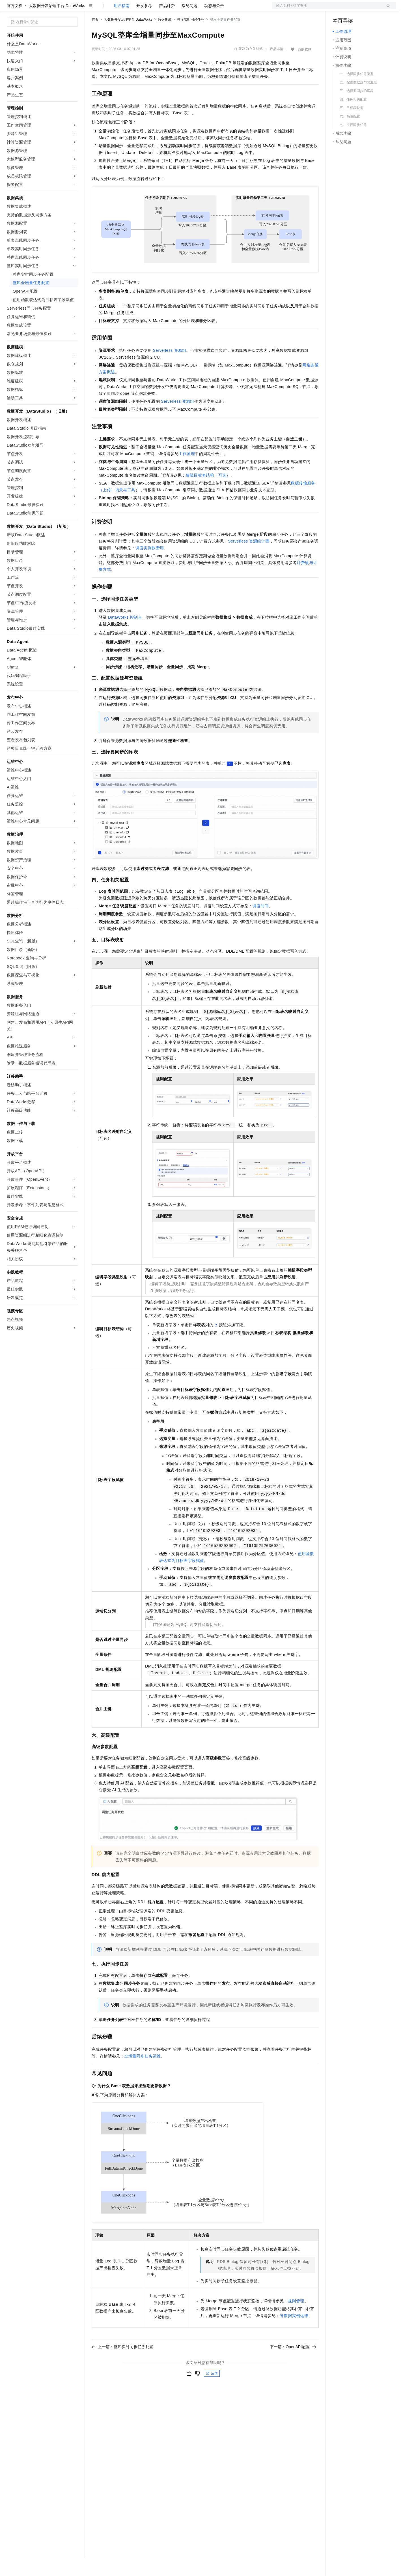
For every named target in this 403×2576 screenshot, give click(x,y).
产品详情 (276, 67)
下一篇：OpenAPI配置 (293, 2365)
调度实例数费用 (149, 566)
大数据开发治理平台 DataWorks (57, 24)
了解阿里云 (186, 9)
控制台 (352, 9)
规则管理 (296, 2319)
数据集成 (164, 38)
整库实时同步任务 (190, 38)
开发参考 (144, 24)
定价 (122, 9)
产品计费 (167, 24)
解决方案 (91, 9)
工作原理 (187, 472)
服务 (167, 9)
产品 (73, 9)
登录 (386, 9)
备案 (338, 9)
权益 (109, 9)
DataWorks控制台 (125, 635)
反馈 (212, 2391)
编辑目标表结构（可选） (208, 493)
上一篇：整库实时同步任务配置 (122, 2365)
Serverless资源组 (169, 368)
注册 (366, 9)
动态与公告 (214, 24)
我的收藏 (304, 67)
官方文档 (15, 24)
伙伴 (153, 9)
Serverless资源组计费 (248, 559)
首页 (95, 38)
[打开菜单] (9, 9)
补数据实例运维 (294, 2333)
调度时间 (261, 924)
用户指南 (122, 24)
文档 (327, 9)
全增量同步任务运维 (142, 2074)
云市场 (138, 9)
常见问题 (189, 24)
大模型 (58, 9)
